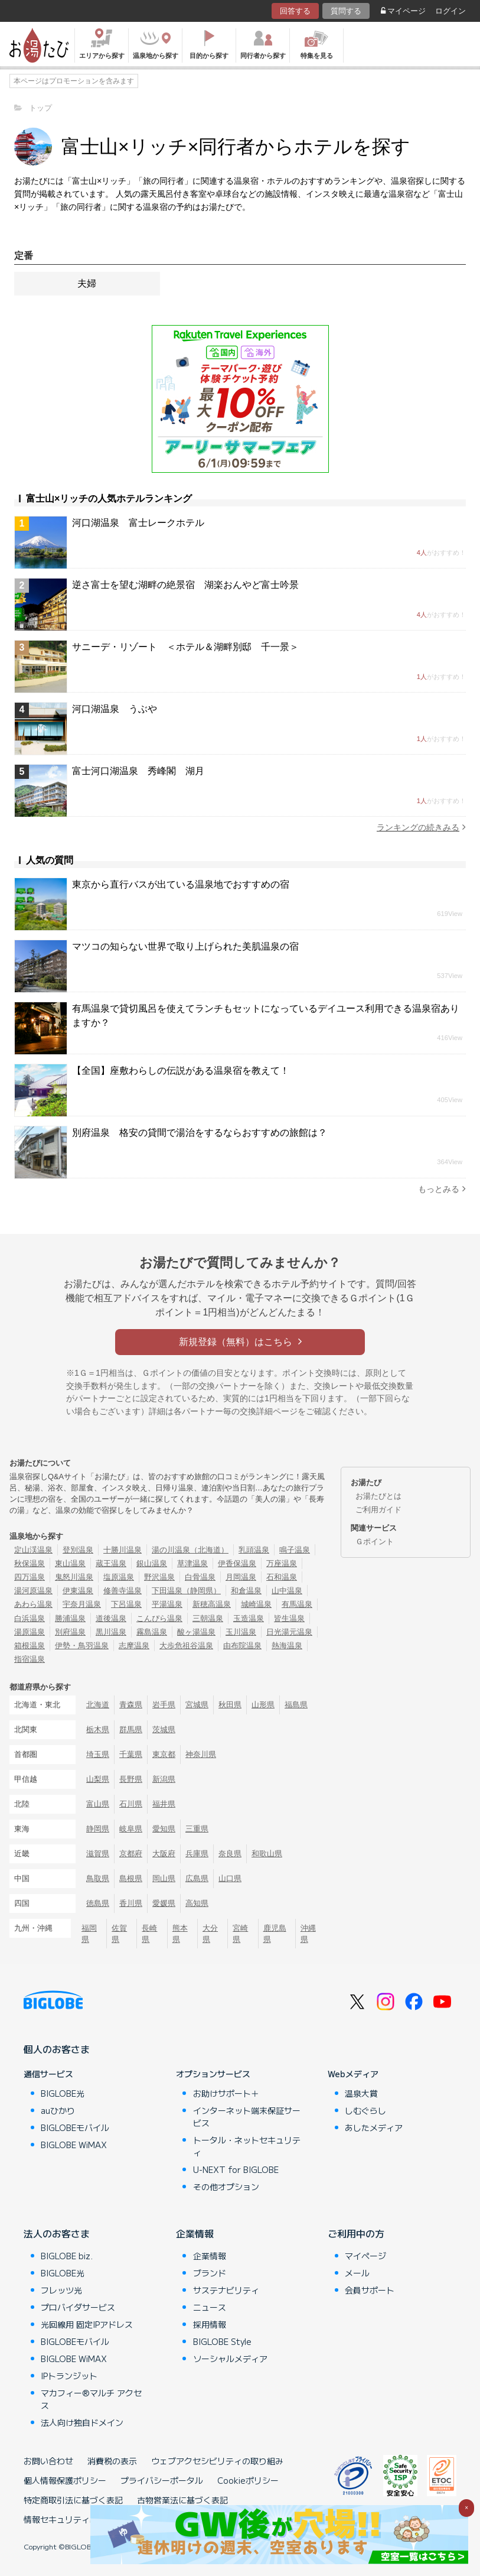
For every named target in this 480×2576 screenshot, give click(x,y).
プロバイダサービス (78, 2307)
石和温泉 (281, 1577)
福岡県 (89, 1934)
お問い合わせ (48, 2461)
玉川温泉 (241, 1632)
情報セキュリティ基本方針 (73, 2519)
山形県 (263, 1704)
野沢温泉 (159, 1577)
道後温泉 (111, 1618)
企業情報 (195, 2233)
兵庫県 (196, 1853)
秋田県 (229, 1704)
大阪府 (163, 1853)
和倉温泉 (246, 1590)
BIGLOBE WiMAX (74, 2145)
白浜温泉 (29, 1618)
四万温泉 (29, 1577)
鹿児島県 (274, 1934)
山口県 (229, 1878)
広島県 (196, 1878)
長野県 (130, 1779)
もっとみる (442, 1189)
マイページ (403, 11)
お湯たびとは (378, 1496)
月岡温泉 (241, 1577)
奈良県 (229, 1853)
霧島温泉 (151, 1632)
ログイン (450, 11)
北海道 (97, 1704)
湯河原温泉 (33, 1590)
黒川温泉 (111, 1632)
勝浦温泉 (70, 1618)
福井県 (163, 1803)
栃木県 (97, 1729)
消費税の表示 (112, 2461)
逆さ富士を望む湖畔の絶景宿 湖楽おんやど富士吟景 (185, 585)
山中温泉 (287, 1590)
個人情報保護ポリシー (65, 2480)
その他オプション (226, 2186)
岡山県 (163, 1878)
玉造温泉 (248, 1618)
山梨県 (97, 1779)
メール (357, 2273)
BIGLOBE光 (62, 2093)
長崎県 (149, 1934)
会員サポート (369, 2290)
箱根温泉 (29, 1645)
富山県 (97, 1803)
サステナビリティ (226, 2290)
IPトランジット (69, 2376)
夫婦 (86, 283)
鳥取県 (97, 1878)
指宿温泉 (29, 1659)
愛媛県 (163, 1903)
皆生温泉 (289, 1618)
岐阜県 (130, 1828)
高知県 (196, 1903)
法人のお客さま (57, 2233)
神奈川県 (200, 1754)
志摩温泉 (134, 1645)
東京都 (163, 1754)
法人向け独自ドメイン (82, 2422)
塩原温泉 (118, 1577)
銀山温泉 (151, 1563)
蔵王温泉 (111, 1563)
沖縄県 (308, 1934)
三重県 (196, 1828)
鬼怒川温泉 (74, 1577)
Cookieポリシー (248, 2480)
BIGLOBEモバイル (75, 2127)
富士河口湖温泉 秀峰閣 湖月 (138, 771)
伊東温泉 (78, 1590)
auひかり (58, 2110)
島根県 (130, 1878)
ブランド (209, 2273)
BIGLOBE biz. (67, 2256)
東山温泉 (70, 1563)
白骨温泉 (200, 1577)
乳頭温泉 (254, 1549)
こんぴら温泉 (159, 1618)
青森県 (130, 1704)
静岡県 (97, 1828)
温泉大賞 (361, 2093)
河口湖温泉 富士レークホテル (138, 523)
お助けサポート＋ (226, 2093)
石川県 (130, 1803)
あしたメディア (374, 2127)
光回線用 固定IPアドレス (87, 2324)
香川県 (130, 1903)
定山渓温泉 (33, 1549)
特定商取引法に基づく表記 (73, 2500)
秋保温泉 (29, 1563)
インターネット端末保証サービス (247, 2116)
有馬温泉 (297, 1604)
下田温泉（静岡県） (186, 1590)
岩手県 (163, 1704)
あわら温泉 (33, 1604)
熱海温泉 (287, 1645)
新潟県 (163, 1779)
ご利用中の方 (356, 2233)
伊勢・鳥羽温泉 (82, 1645)
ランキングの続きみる (421, 827)
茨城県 (163, 1729)
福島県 (296, 1704)
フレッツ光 (61, 2290)
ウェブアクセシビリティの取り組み (217, 2461)
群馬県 (130, 1729)
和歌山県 (267, 1853)
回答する (295, 11)
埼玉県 (97, 1754)
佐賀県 (119, 1934)
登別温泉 (78, 1549)
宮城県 (196, 1704)
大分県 (210, 1934)
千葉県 (130, 1754)
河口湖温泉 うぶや (114, 709)
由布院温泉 (242, 1645)
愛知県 (163, 1828)
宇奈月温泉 (82, 1604)
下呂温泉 (126, 1604)
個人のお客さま (57, 2049)
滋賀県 (97, 1853)
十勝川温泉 (122, 1549)
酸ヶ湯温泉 (196, 1632)
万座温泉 (281, 1563)
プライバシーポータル (161, 2480)
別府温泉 (70, 1632)
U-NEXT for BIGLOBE (236, 2169)
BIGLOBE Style (222, 2341)
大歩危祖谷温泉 (186, 1645)
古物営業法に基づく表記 (182, 2500)
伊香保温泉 (237, 1563)
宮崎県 (240, 1934)
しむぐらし (365, 2110)
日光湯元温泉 (289, 1632)
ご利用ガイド (378, 1509)
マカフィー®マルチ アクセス (91, 2399)
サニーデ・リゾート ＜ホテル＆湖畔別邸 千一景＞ (185, 647)
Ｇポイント (374, 1541)
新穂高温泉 (211, 1604)
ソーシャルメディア (230, 2358)
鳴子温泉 (294, 1549)
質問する (346, 11)
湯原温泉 (29, 1632)
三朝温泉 (207, 1618)
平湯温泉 (167, 1604)
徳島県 (97, 1903)
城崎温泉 (256, 1604)
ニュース (209, 2307)
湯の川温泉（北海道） (190, 1549)
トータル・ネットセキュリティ (247, 2146)
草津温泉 (192, 1563)
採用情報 (209, 2324)
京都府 (130, 1853)
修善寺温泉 (122, 1590)
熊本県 (180, 1934)
